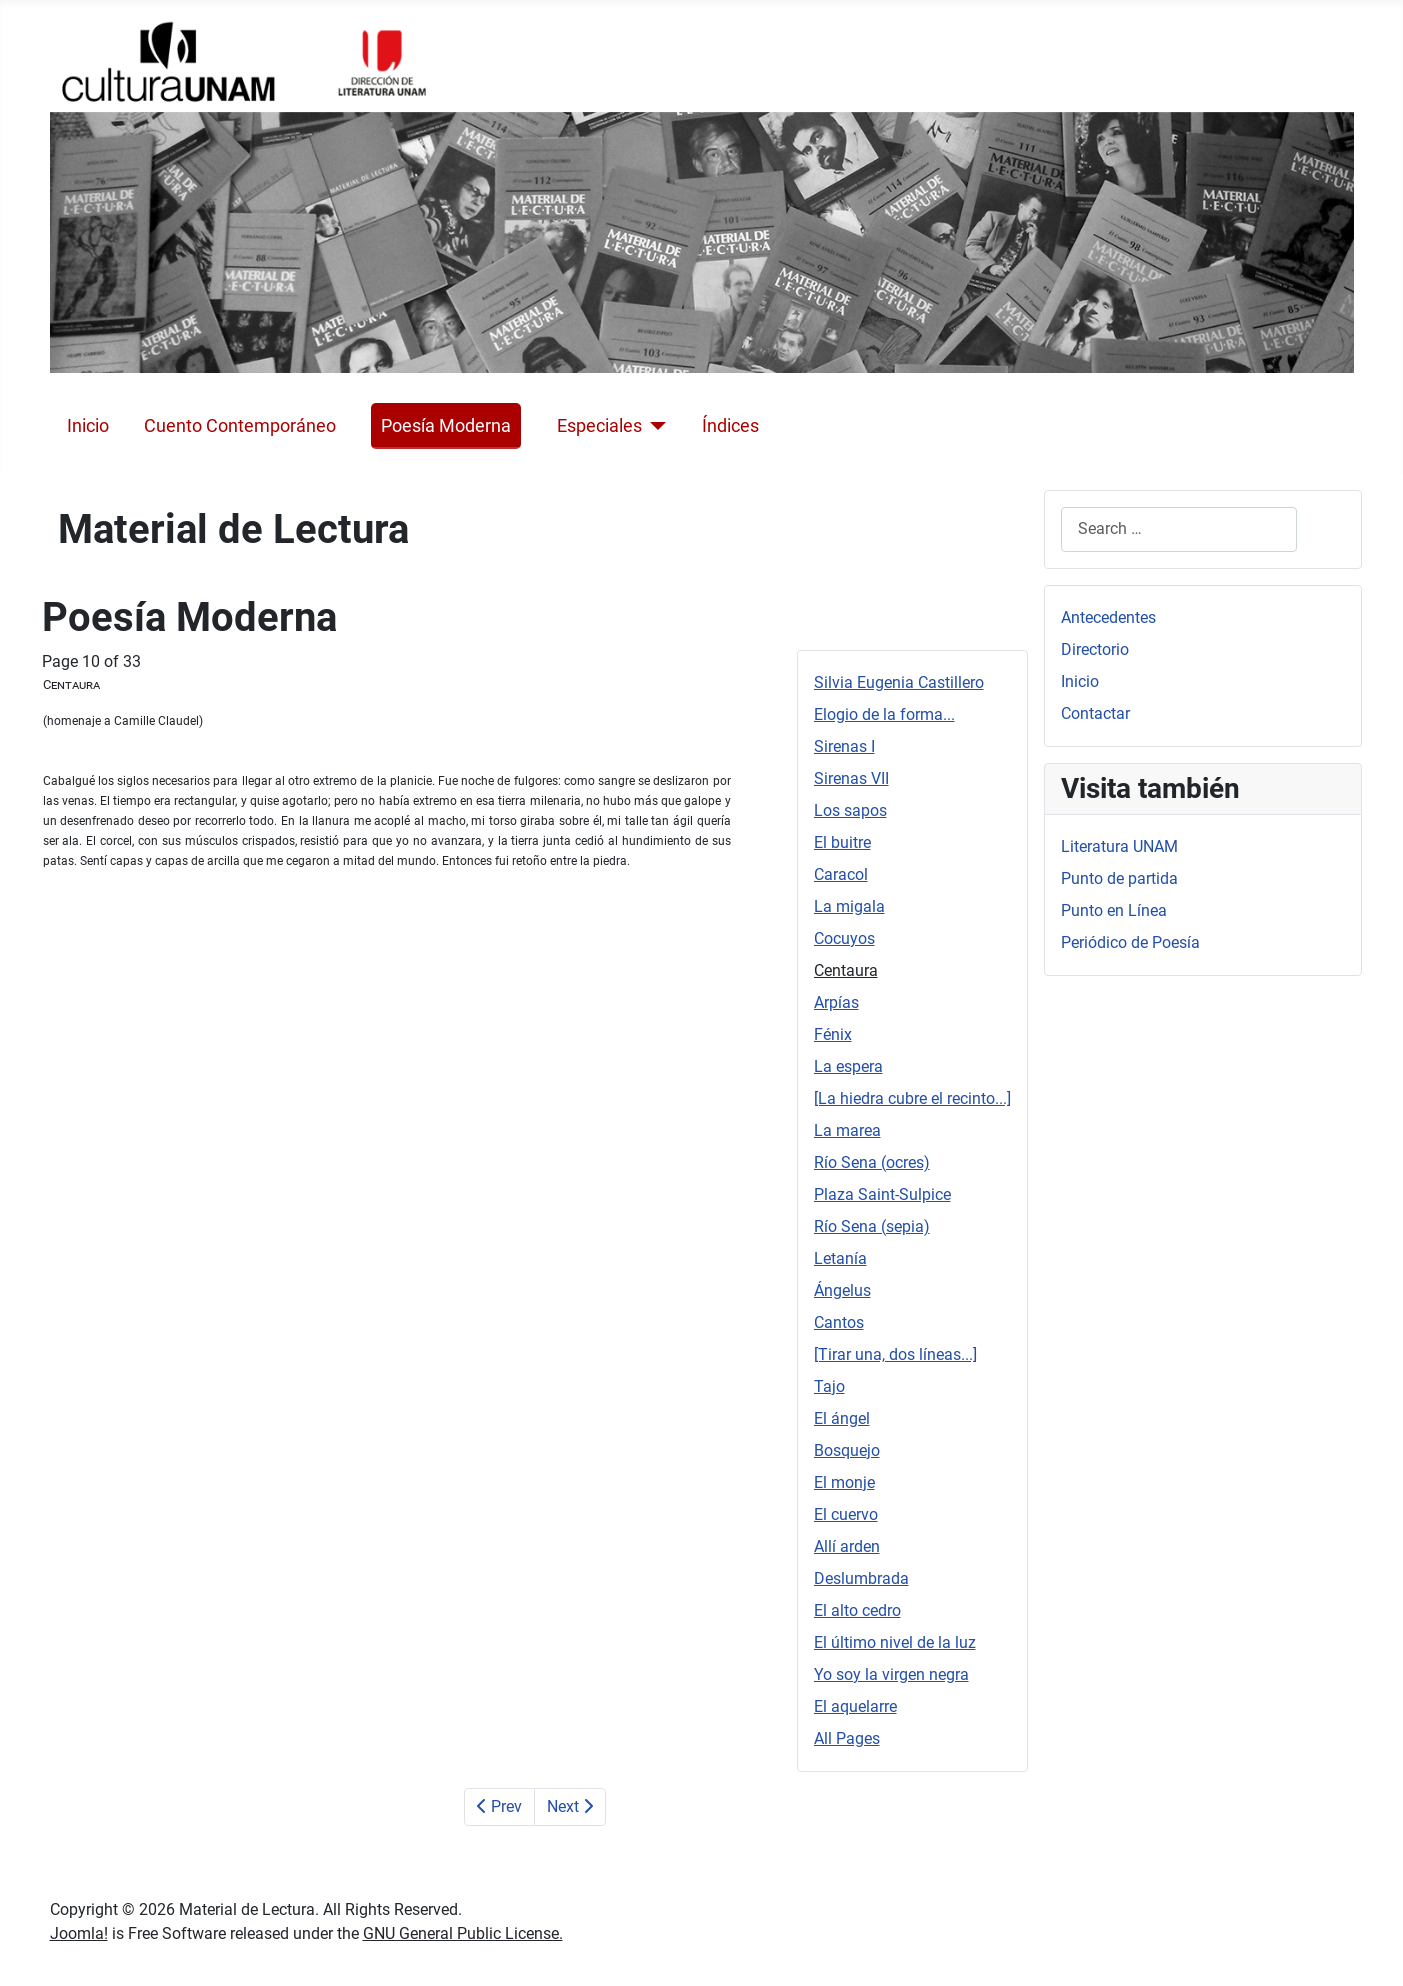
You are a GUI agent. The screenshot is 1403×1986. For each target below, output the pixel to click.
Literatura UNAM (1119, 846)
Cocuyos (844, 938)
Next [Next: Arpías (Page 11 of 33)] (570, 1806)
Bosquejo (847, 1450)
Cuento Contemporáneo (240, 426)
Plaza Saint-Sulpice (882, 1194)
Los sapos (850, 810)
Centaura (846, 970)
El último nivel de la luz (895, 1642)
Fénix (833, 1034)
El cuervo (846, 1514)
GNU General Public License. (463, 1933)
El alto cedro (857, 1610)
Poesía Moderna (446, 426)
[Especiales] (654, 426)
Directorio (1095, 649)
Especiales (599, 426)
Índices (730, 426)
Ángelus (842, 1290)
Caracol (841, 874)
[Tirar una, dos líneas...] (895, 1354)
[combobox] (1179, 529)
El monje (844, 1482)
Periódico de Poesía (1130, 942)
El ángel (842, 1418)
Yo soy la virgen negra (891, 1674)
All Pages (847, 1738)
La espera (848, 1066)
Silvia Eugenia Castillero (899, 682)
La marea (847, 1130)
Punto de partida (1119, 878)
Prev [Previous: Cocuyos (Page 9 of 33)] (499, 1806)
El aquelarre (855, 1706)
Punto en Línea (1114, 910)
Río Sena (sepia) (872, 1226)
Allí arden (847, 1546)
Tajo (829, 1386)
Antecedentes (1108, 617)
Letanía (840, 1258)
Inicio (88, 426)
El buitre (842, 842)
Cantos (839, 1322)
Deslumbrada (861, 1578)
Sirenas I (844, 746)
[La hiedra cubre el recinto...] (912, 1098)
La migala (849, 906)
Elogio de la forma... (884, 714)
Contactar (1095, 713)
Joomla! (79, 1933)
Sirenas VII (851, 778)
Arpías (836, 1002)
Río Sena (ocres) (872, 1162)
